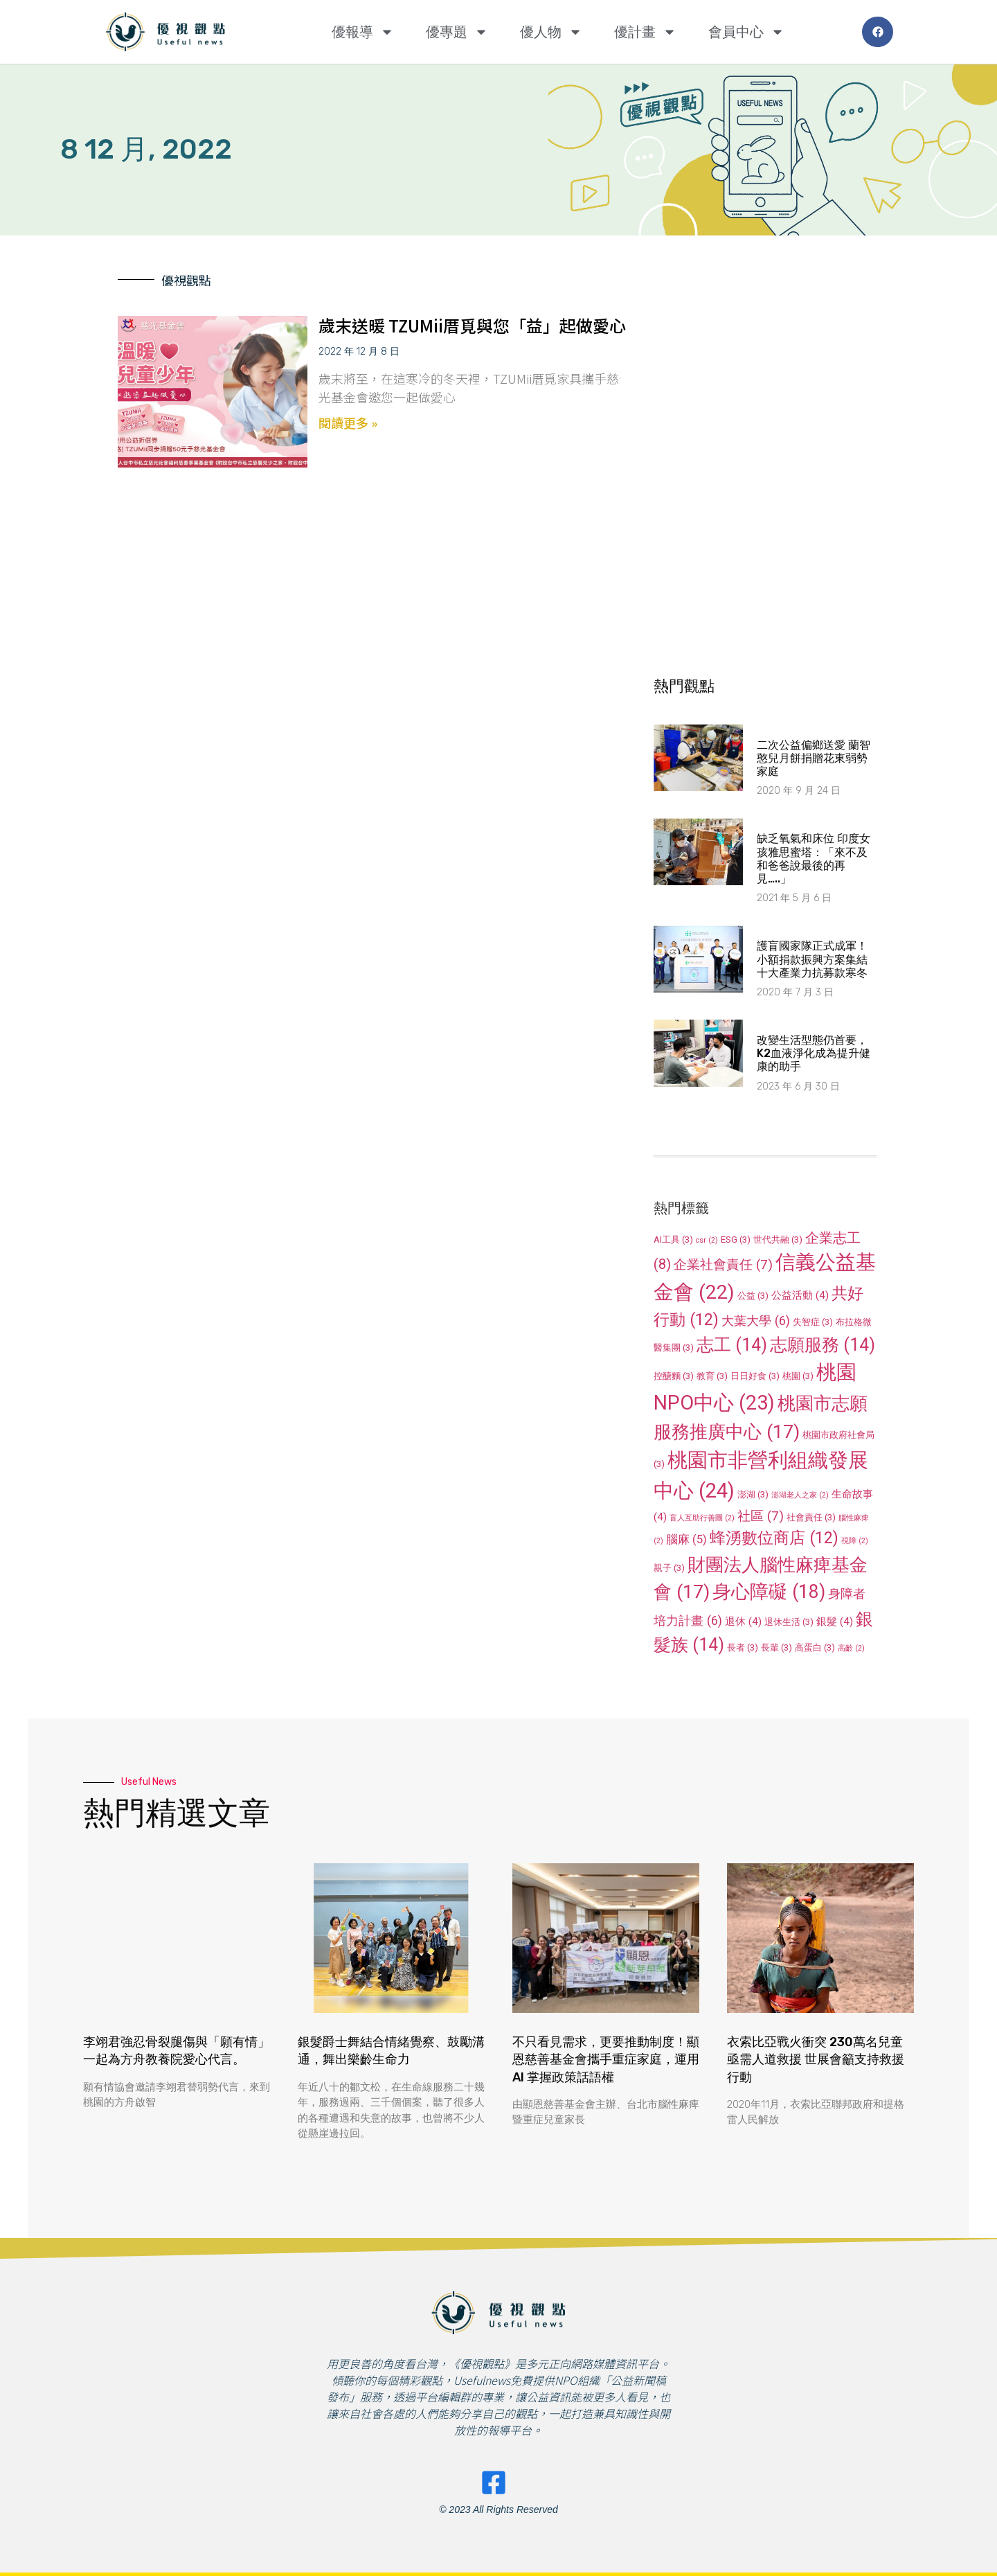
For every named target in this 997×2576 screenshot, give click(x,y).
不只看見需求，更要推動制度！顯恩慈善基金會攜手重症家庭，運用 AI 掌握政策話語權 (605, 2059)
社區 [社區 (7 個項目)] (760, 1516)
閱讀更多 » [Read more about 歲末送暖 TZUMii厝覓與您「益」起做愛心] (347, 423)
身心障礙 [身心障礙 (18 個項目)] (768, 1592)
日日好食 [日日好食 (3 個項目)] (755, 1376)
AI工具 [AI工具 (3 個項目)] (673, 1239)
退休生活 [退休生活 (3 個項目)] (789, 1622)
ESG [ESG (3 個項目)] (736, 1239)
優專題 (457, 32)
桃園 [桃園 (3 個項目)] (798, 1376)
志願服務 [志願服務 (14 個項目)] (822, 1345)
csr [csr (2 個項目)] (707, 1240)
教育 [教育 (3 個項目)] (712, 1376)
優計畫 (645, 32)
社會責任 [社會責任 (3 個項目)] (811, 1517)
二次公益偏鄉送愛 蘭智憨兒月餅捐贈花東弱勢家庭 (813, 758)
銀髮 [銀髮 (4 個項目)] (834, 1621)
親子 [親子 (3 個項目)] (669, 1568)
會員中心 (746, 32)
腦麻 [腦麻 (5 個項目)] (686, 1539)
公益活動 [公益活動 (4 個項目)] (800, 1295)
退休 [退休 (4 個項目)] (743, 1621)
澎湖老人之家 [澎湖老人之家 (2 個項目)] (800, 1495)
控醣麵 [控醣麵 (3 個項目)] (674, 1376)
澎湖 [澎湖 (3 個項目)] (753, 1494)
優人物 (551, 32)
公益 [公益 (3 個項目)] (753, 1295)
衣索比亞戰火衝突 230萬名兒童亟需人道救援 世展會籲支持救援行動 (815, 2059)
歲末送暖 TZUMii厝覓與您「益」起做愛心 (472, 325)
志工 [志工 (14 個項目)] (732, 1345)
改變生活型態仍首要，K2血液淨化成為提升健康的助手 (813, 1053)
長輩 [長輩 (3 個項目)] (776, 1647)
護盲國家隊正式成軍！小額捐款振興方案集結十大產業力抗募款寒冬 (812, 959)
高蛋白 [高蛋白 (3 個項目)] (815, 1647)
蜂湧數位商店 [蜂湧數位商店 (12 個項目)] (774, 1537)
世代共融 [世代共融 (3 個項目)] (777, 1239)
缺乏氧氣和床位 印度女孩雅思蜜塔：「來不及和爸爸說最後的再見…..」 (813, 858)
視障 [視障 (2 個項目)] (854, 1540)
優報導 (363, 32)
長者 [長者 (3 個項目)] (742, 1647)
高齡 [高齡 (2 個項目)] (851, 1648)
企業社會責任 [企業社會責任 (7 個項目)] (723, 1264)
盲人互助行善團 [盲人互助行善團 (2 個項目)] (702, 1517)
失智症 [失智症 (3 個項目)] (813, 1322)
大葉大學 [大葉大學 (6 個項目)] (755, 1320)
